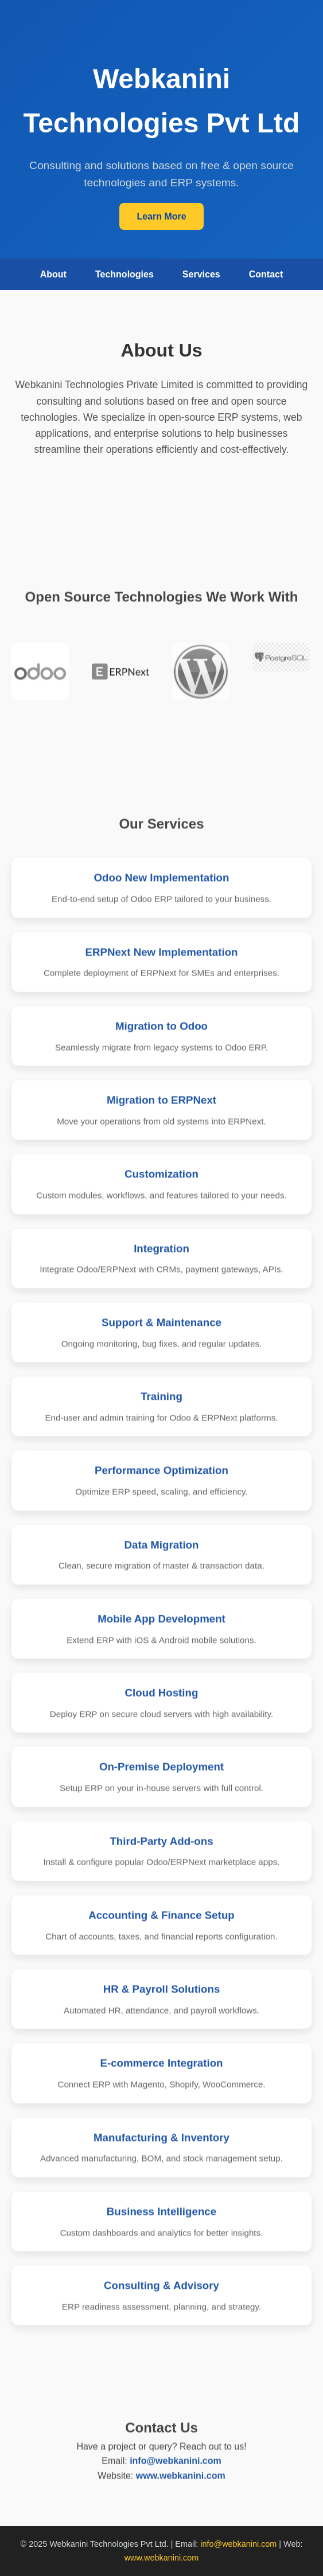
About (53, 274)
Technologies (124, 274)
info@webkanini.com (175, 2486)
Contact (266, 274)
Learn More (161, 216)
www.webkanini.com (180, 2500)
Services (201, 274)
